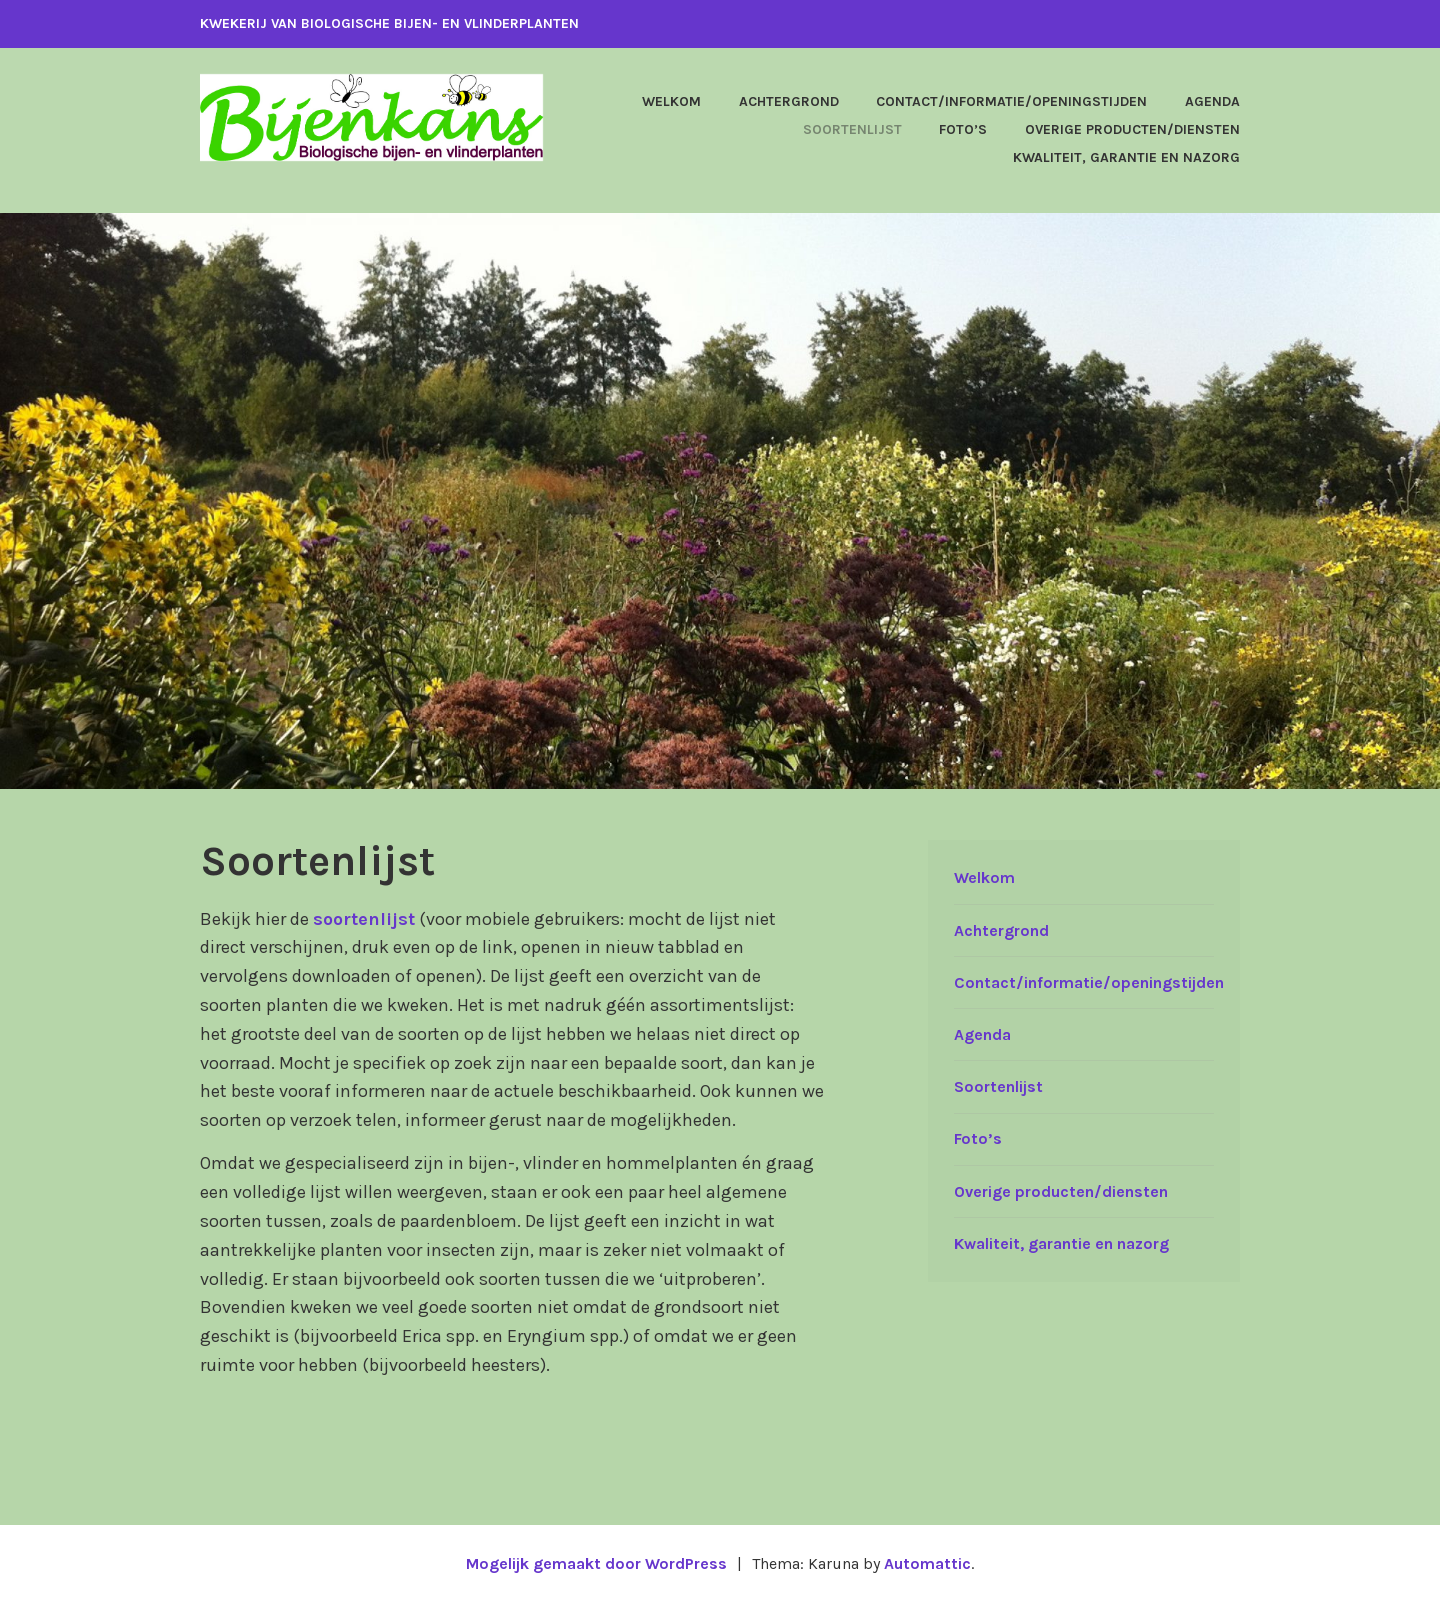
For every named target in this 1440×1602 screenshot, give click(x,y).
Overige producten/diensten (1132, 129)
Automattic (927, 1563)
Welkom (671, 101)
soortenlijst (364, 919)
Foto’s (963, 129)
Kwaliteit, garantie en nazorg (1126, 157)
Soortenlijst (852, 129)
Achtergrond (789, 101)
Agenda (1212, 101)
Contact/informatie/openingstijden (1011, 101)
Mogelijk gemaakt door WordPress (596, 1563)
